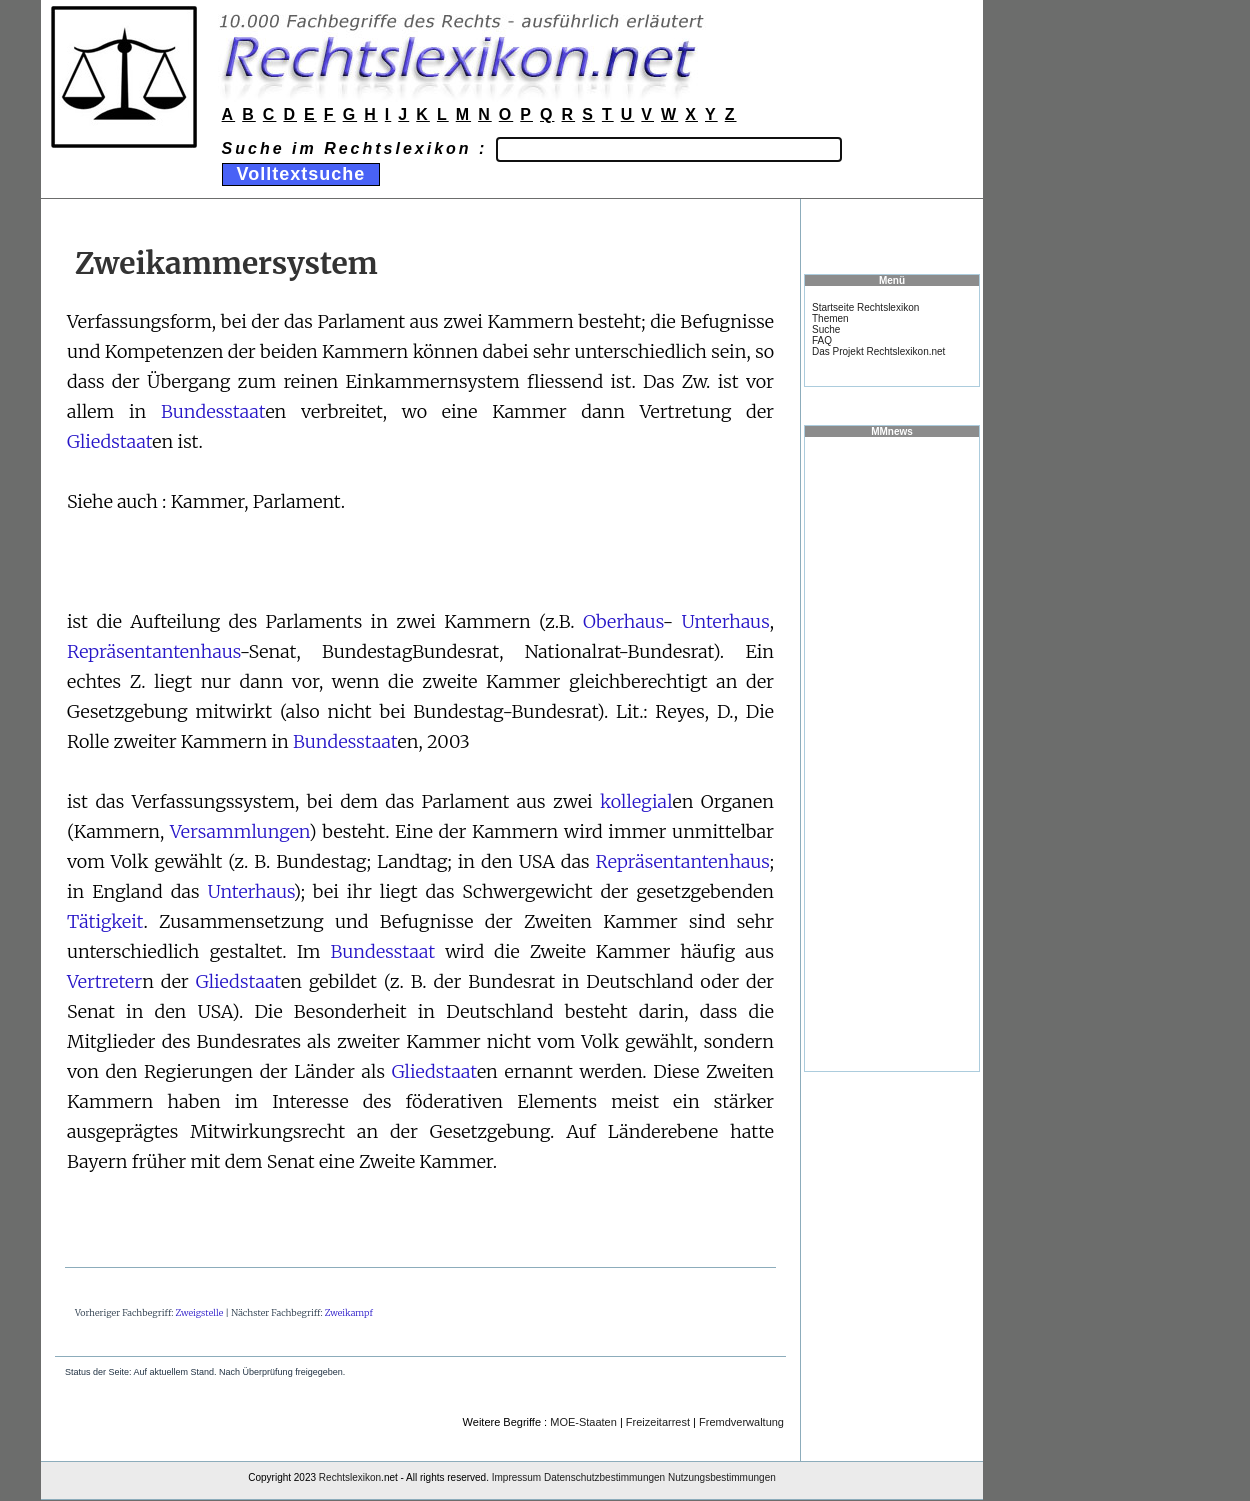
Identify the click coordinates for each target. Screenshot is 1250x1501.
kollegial (636, 801)
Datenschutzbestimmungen (604, 1477)
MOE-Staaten (583, 1422)
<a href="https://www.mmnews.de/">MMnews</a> (892, 753)
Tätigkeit (105, 921)
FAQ (822, 340)
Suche (826, 329)
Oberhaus (623, 621)
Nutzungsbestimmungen (722, 1477)
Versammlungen (239, 831)
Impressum (516, 1477)
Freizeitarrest (658, 1422)
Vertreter (104, 981)
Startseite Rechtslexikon (865, 307)
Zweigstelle (200, 1312)
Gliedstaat (109, 441)
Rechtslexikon (350, 1477)
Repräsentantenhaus (153, 651)
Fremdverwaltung (741, 1422)
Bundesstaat (213, 411)
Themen (830, 318)
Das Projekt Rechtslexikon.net (878, 351)
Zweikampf (349, 1312)
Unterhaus (726, 621)
